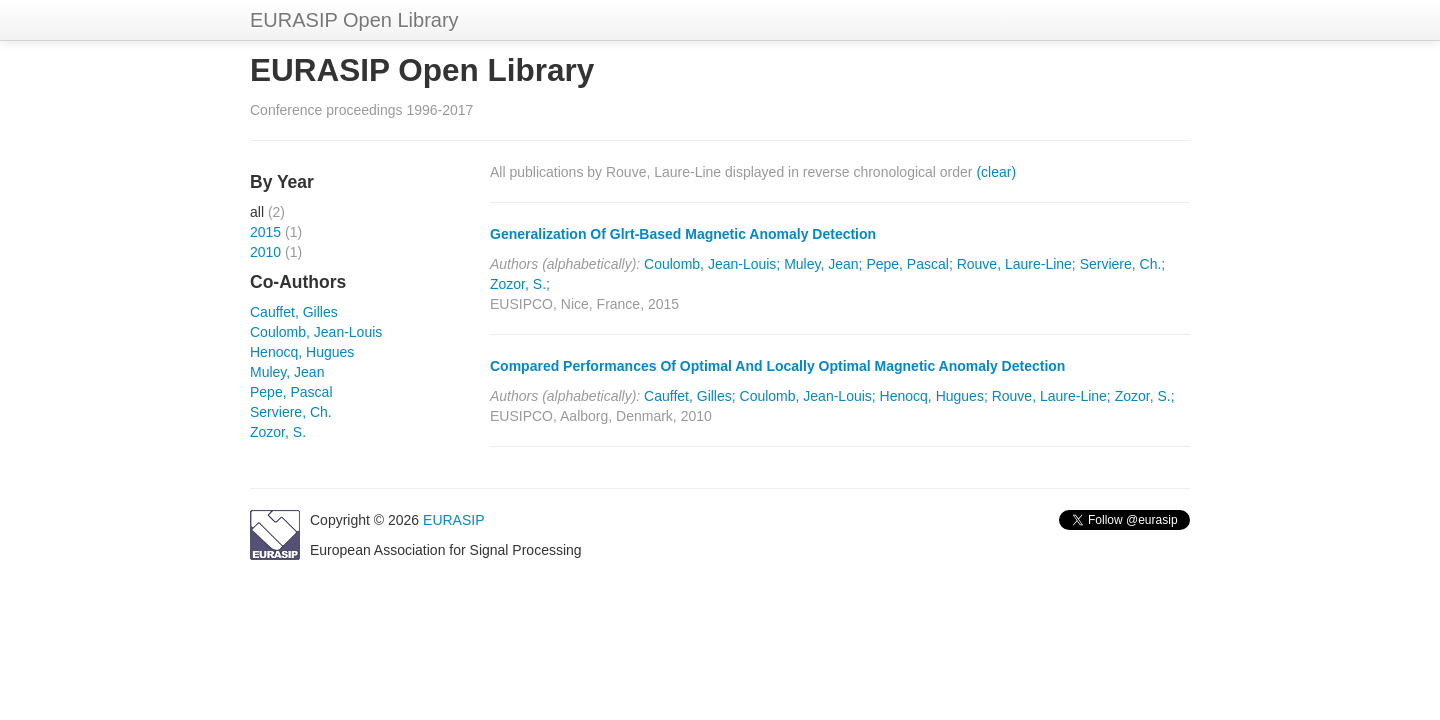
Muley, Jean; (823, 264)
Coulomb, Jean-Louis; (712, 264)
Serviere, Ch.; (1123, 264)
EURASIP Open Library (354, 20)
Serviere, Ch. (291, 412)
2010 (265, 252)
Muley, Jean (287, 372)
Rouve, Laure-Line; (1016, 264)
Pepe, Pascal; (909, 264)
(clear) (996, 172)
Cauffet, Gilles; (690, 396)
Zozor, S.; (520, 284)
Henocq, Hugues (302, 352)
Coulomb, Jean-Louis (316, 332)
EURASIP (453, 520)
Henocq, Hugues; (934, 396)
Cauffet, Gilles (294, 312)
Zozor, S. (278, 432)
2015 (265, 232)
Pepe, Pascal (291, 392)
